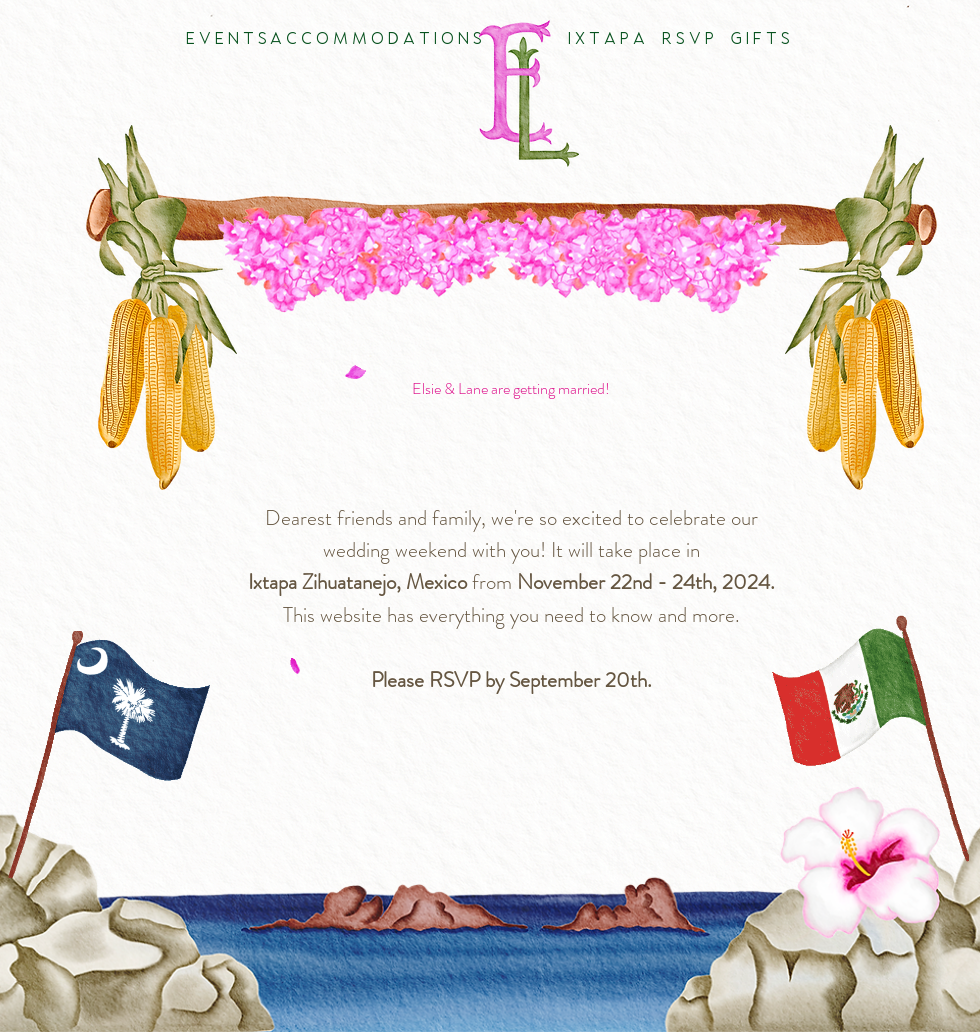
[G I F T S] (759, 40)
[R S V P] (687, 40)
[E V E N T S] (226, 40)
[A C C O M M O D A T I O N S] (376, 40)
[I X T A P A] (606, 40)
